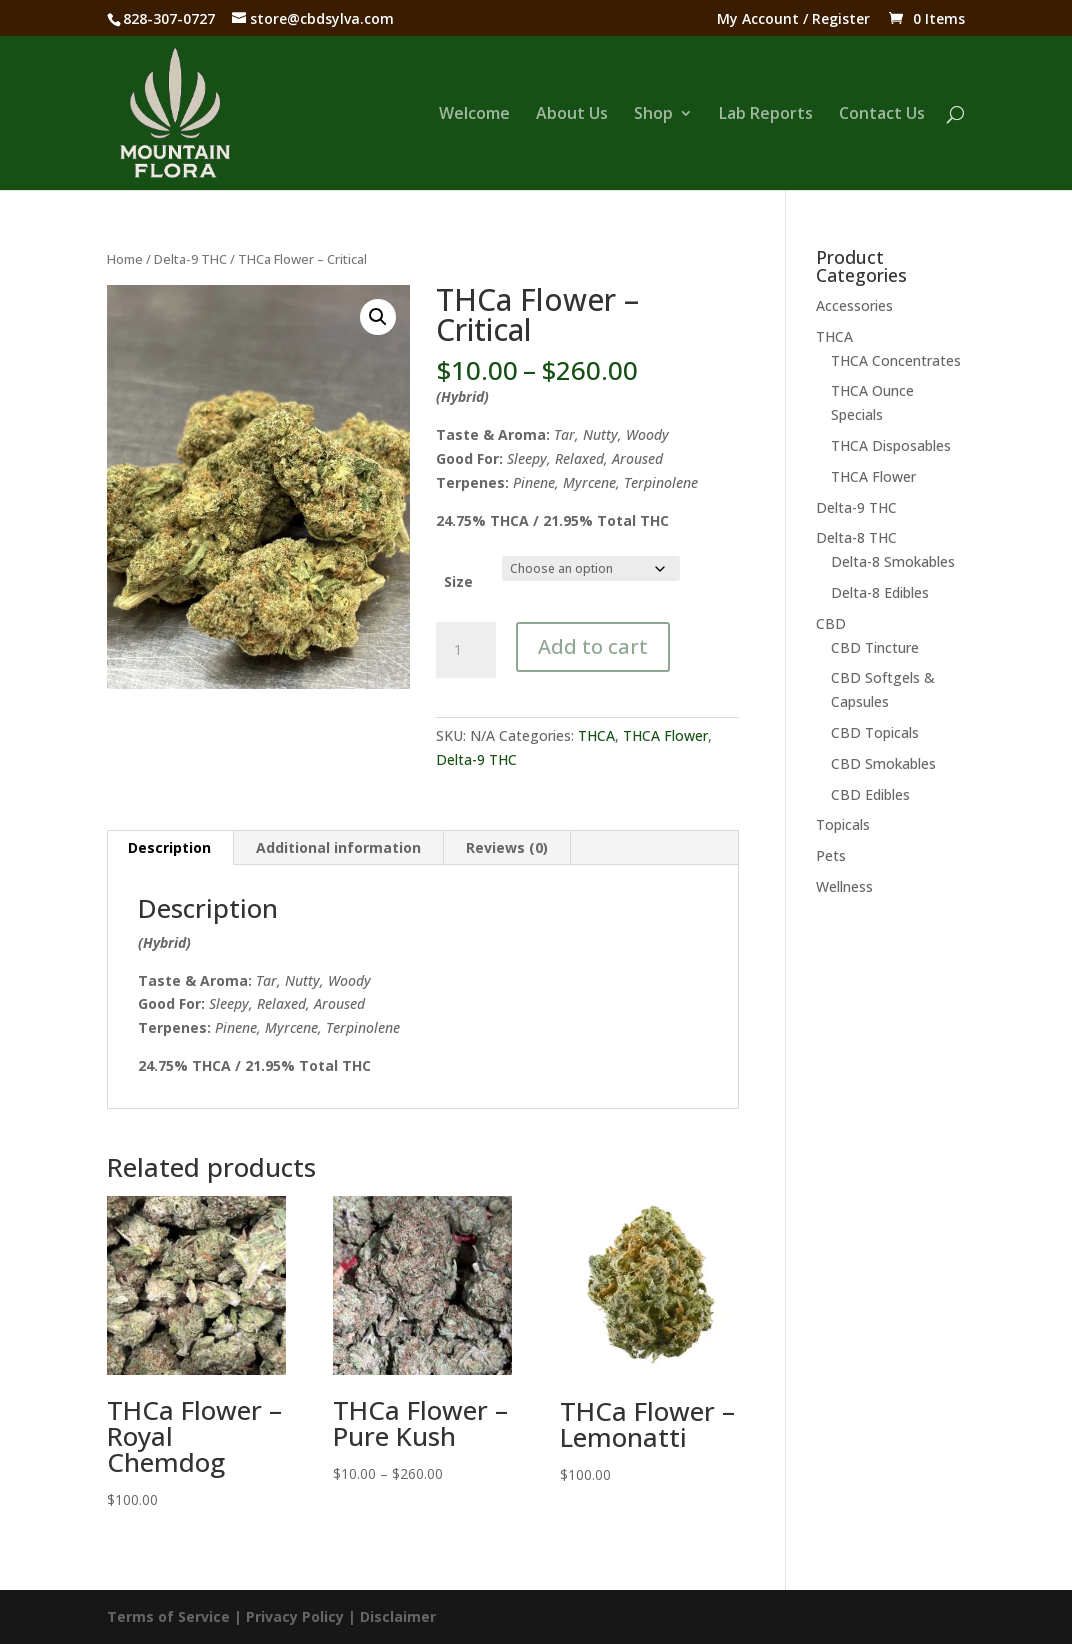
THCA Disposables (891, 445)
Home (125, 259)
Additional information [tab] (338, 847)
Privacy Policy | (303, 1616)
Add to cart (593, 646)
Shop (653, 115)
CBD (831, 623)
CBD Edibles (870, 794)
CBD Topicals (875, 732)
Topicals (843, 824)
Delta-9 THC (190, 259)
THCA (596, 735)
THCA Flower (665, 735)
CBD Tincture (875, 647)
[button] (378, 317)
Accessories (854, 305)
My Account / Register (793, 20)
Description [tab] (169, 847)
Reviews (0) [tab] (507, 847)
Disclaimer (398, 1616)
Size (458, 581)
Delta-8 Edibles (880, 592)
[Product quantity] (466, 650)
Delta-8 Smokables (893, 561)
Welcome (474, 115)
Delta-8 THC (856, 537)
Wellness (844, 886)
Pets (831, 855)
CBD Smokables (883, 763)
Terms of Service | (176, 1616)
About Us (572, 115)
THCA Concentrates (896, 360)
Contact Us (882, 115)
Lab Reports (766, 115)
